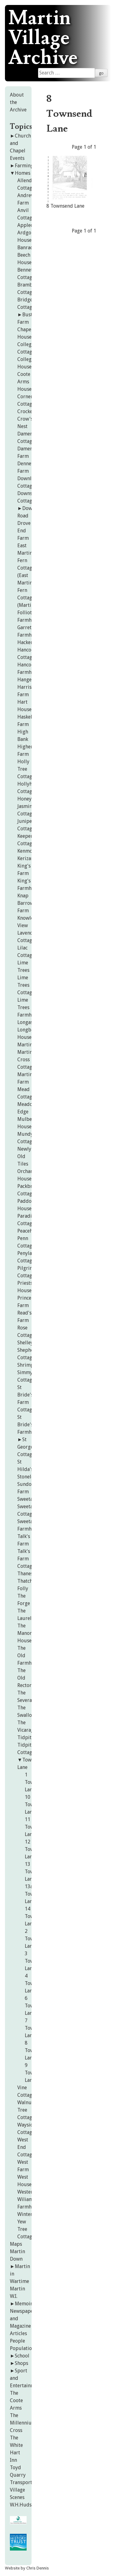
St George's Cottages (27, 1447)
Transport (21, 2482)
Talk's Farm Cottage (26, 1558)
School (22, 2356)
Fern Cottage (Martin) (26, 597)
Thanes (25, 1574)
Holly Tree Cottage (26, 769)
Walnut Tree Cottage (26, 2110)
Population (22, 2348)
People (17, 2341)
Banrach (26, 247)
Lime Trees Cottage (26, 985)
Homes (22, 173)
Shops (21, 2363)
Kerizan (25, 858)
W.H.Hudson (23, 2505)
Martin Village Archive (43, 38)
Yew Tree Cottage (26, 2229)
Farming (24, 166)
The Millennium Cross (23, 2422)
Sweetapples (31, 1499)
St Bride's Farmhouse (29, 1424)
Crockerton (29, 411)
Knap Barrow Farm (25, 903)
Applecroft (29, 225)
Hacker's (27, 642)
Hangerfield (30, 680)
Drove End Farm (24, 530)
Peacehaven (30, 1231)
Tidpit (24, 1737)
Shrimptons (30, 1365)
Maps (16, 2244)
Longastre (28, 1022)
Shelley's (27, 1343)
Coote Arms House (24, 381)
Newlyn (25, 1149)
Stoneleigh (29, 1477)
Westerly (27, 2192)
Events (17, 158)
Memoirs (25, 2304)
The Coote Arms (16, 2400)
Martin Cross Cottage (26, 1059)
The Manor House (24, 1633)
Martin (24, 1045)
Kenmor (26, 851)
